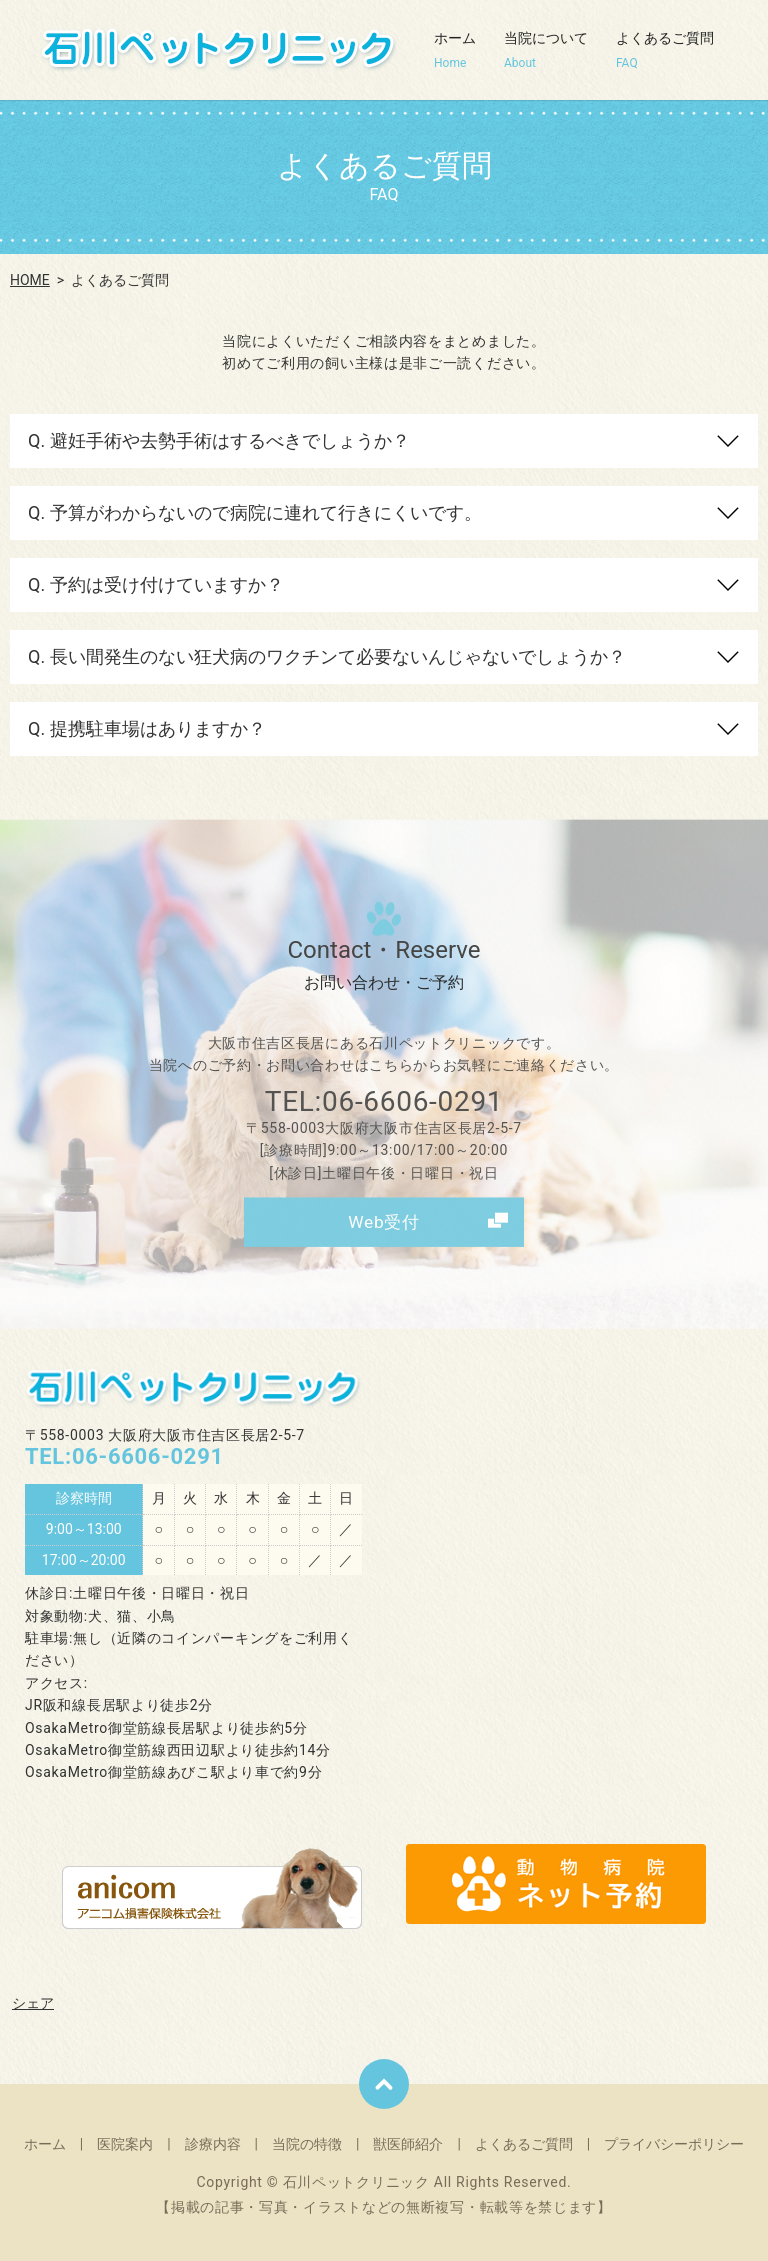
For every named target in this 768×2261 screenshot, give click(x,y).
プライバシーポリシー (674, 2135)
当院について (546, 51)
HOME (30, 280)
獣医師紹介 (408, 2135)
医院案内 (125, 2135)
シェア (33, 1994)
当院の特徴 (307, 2135)
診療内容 (213, 2135)
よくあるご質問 (665, 51)
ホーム (455, 51)
